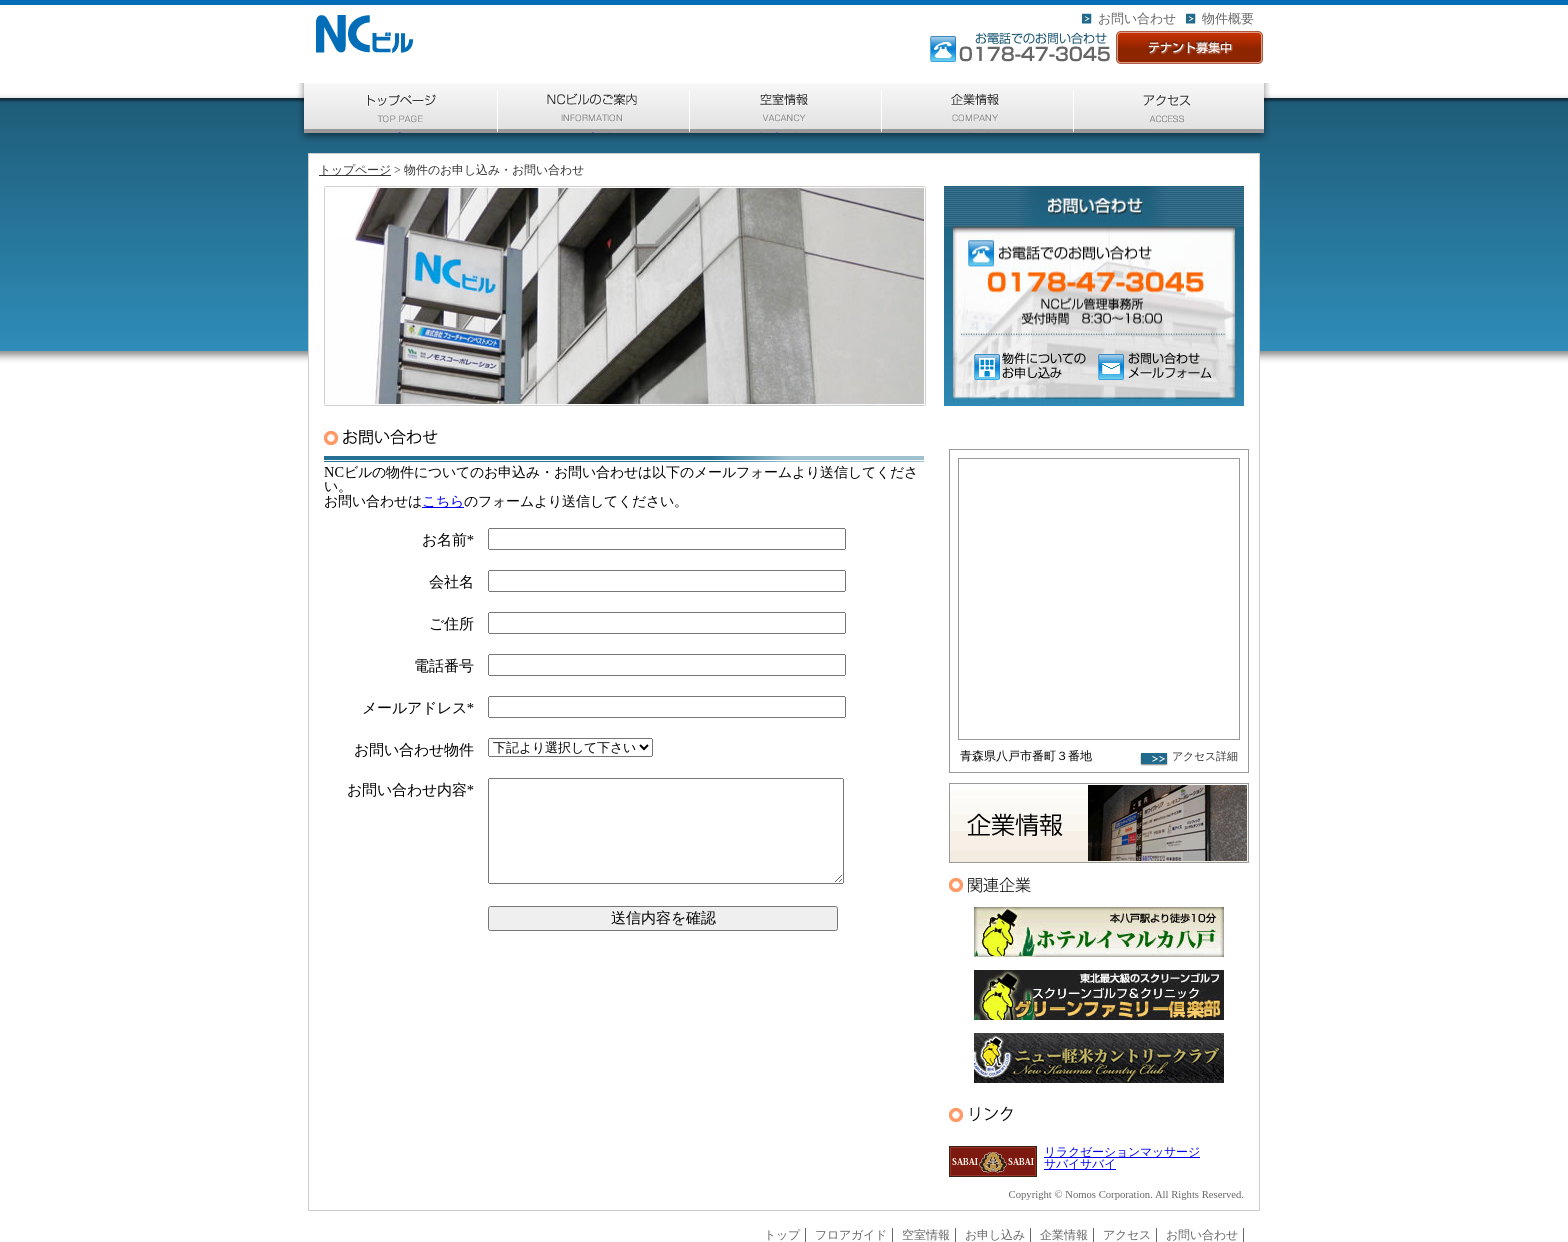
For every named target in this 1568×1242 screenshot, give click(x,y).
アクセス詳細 (1205, 757)
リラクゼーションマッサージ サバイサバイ (1122, 1158)
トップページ (401, 132)
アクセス (1169, 132)
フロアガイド (851, 1235)
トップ (782, 1235)
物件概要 (1228, 18)
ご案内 (594, 132)
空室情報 (786, 132)
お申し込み (995, 1235)
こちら (443, 501)
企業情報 (978, 132)
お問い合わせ (1137, 18)
